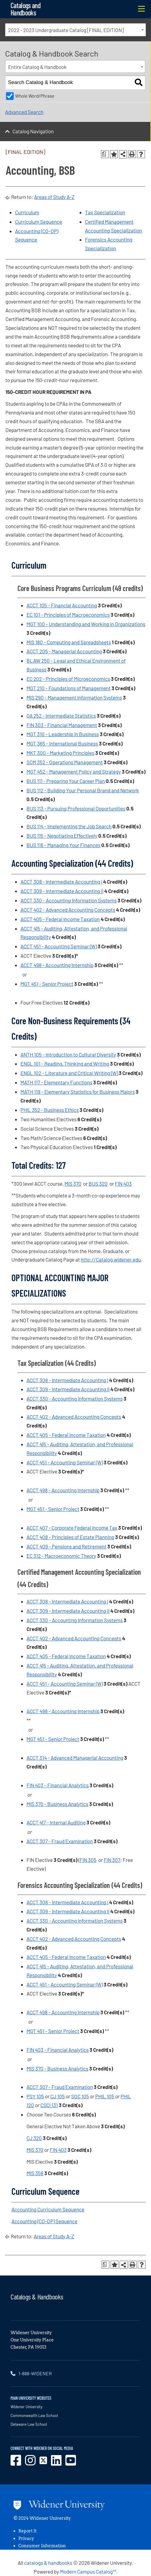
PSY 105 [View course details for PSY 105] (35, 2096)
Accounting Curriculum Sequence (47, 2209)
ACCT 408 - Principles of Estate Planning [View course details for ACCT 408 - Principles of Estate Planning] (70, 1537)
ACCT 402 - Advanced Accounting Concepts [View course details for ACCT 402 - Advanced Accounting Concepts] (67, 910)
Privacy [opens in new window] (26, 2538)
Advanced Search (24, 112)
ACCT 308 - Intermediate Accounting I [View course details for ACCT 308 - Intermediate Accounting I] (61, 882)
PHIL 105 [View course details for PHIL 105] (104, 2096)
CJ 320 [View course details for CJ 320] (34, 2138)
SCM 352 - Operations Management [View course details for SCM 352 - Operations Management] (65, 762)
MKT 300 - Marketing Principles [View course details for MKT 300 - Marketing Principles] (60, 753)
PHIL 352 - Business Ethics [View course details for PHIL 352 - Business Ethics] (49, 1110)
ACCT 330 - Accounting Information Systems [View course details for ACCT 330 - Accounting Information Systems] (68, 900)
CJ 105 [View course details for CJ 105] (57, 2096)
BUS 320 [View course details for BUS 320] (98, 1184)
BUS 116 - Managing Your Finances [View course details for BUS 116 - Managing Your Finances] (63, 845)
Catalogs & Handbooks (37, 2296)
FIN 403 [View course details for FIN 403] (123, 1184)
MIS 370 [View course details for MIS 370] (72, 1184)
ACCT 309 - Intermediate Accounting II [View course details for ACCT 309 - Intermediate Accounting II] (61, 891)
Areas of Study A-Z (54, 197)
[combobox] (75, 29)
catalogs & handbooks (48, 2563)
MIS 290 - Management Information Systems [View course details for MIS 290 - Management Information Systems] (74, 697)
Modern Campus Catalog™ (88, 2571)
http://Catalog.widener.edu (111, 1259)
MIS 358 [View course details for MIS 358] (35, 2173)
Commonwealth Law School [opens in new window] (34, 2415)
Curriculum (27, 212)
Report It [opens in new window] (27, 2531)
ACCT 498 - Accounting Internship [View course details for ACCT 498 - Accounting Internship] (56, 965)
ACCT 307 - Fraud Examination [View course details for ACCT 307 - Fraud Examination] (60, 1841)
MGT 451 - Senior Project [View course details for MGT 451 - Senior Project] (46, 984)
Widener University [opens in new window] (26, 2406)
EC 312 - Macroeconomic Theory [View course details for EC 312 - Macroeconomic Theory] (61, 1556)
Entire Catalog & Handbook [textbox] (37, 67)
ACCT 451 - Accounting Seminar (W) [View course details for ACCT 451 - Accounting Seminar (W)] (58, 946)
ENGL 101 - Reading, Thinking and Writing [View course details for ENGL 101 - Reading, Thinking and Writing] (64, 1064)
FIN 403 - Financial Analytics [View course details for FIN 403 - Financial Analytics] (58, 1785)
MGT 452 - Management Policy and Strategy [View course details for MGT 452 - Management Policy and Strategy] (74, 771)
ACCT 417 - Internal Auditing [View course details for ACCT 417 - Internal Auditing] (56, 1822)
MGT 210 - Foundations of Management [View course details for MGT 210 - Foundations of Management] (69, 688)
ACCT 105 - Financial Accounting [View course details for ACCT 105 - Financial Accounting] (62, 605)
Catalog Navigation (33, 131)
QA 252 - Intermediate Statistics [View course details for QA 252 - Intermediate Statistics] (61, 716)
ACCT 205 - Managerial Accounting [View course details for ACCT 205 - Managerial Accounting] (64, 651)
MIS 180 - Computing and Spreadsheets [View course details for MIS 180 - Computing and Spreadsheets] (69, 642)
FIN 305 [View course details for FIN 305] (88, 1860)
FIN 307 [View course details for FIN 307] (112, 1860)
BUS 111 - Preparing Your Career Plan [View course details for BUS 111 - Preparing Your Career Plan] (66, 781)
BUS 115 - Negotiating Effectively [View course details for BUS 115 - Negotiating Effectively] (62, 836)
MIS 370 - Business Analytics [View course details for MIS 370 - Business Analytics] (57, 1804)
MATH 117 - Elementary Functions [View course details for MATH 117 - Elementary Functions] (56, 1082)
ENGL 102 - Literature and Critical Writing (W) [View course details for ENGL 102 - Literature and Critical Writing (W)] (69, 1073)
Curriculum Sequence (38, 222)
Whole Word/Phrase (34, 96)
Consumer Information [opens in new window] (42, 2545)
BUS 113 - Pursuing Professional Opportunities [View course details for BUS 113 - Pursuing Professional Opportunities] (76, 808)
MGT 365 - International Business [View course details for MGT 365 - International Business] (62, 743)
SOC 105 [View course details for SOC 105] (80, 2096)
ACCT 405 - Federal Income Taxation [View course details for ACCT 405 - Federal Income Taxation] (60, 919)
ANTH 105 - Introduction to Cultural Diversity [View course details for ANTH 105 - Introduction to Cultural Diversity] (68, 1054)
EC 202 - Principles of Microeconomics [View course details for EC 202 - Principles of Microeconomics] (68, 679)
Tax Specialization (105, 212)
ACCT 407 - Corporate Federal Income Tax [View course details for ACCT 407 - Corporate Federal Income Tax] (72, 1528)
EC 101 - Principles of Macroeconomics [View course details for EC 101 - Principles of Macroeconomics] (68, 615)
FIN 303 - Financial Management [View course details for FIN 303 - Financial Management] (62, 725)
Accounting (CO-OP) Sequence (44, 2221)
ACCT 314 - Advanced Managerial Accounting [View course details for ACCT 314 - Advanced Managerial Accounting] (75, 1758)
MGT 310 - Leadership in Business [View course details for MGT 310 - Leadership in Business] (63, 734)
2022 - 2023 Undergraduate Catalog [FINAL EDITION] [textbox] (66, 30)
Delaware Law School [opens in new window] (29, 2424)
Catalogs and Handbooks (25, 9)
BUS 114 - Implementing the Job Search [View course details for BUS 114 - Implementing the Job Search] (69, 826)
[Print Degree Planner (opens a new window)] (105, 154)
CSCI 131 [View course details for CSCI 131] (49, 2105)
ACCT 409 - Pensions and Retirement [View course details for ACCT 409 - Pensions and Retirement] (66, 1546)
